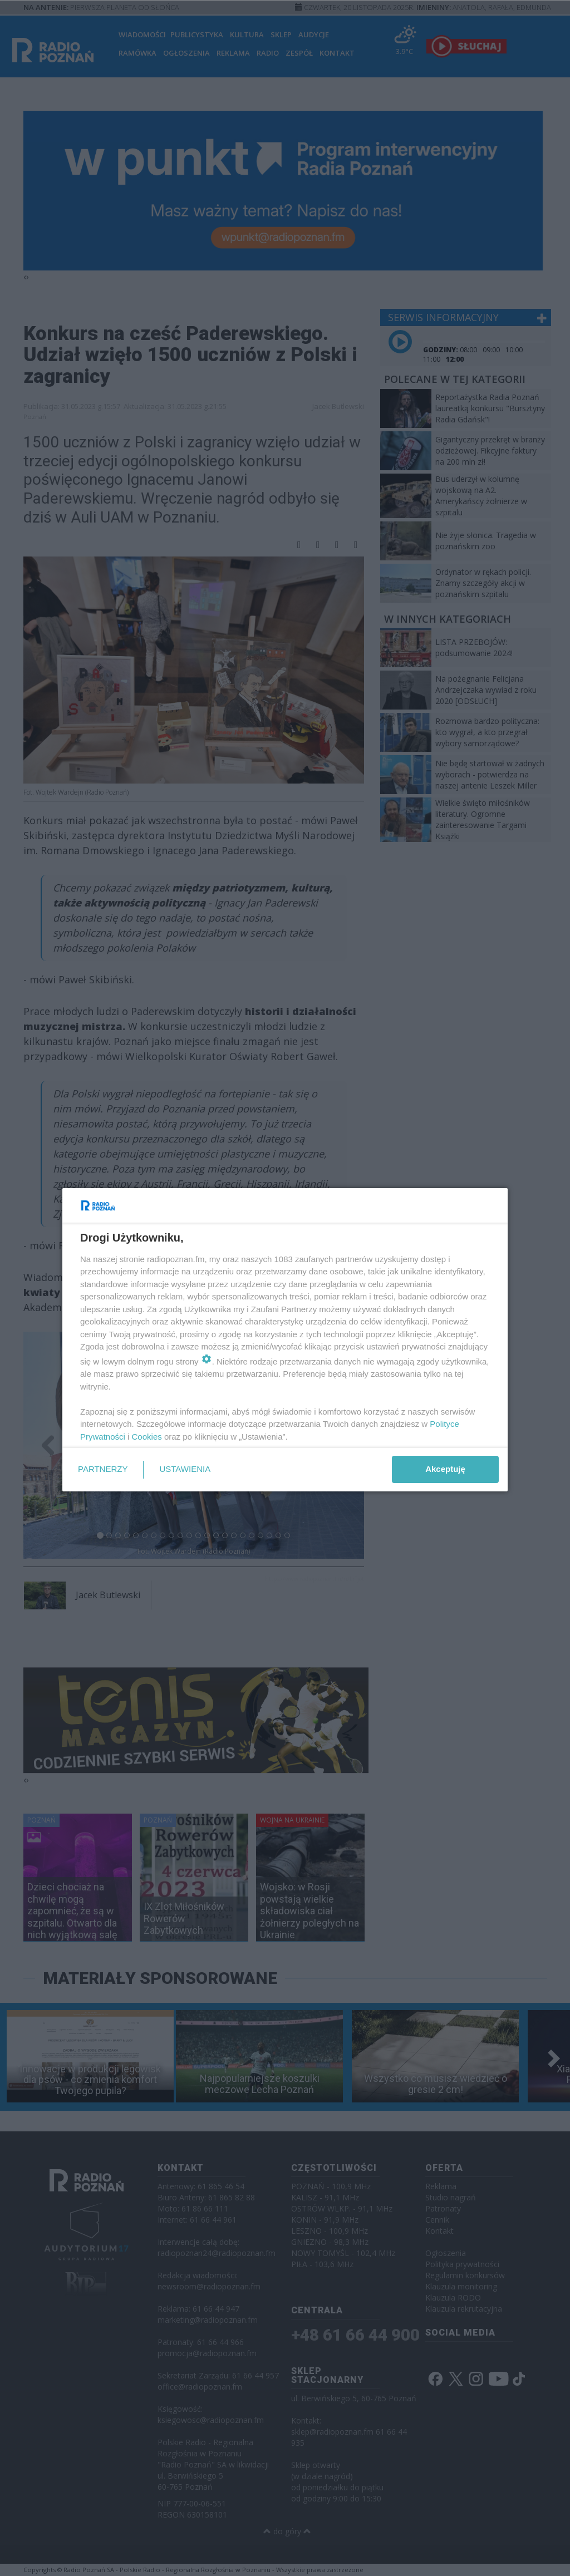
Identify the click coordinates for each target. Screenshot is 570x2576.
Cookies (147, 1436)
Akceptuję (445, 1469)
